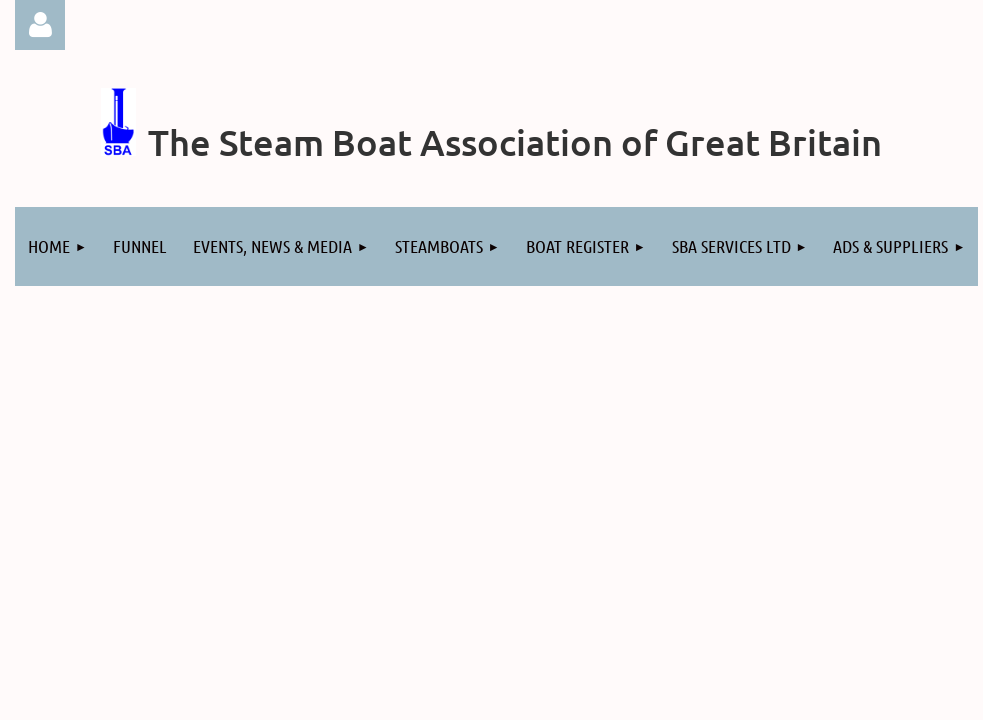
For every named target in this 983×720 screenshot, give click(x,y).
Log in (40, 25)
